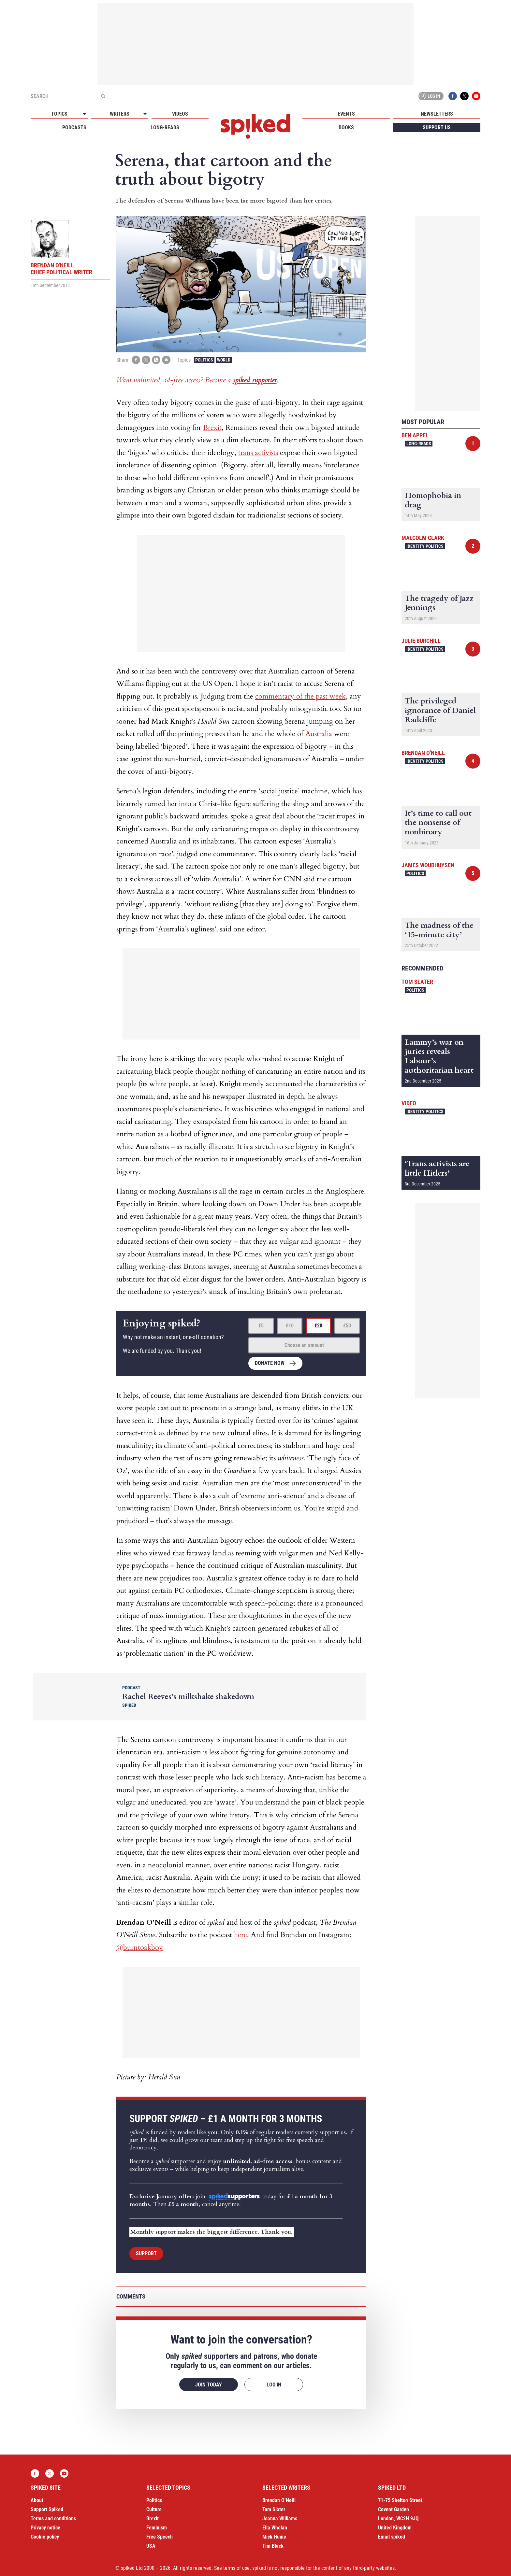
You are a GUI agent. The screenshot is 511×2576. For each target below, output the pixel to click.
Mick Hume (274, 2537)
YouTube (476, 96)
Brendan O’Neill (279, 2500)
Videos (180, 114)
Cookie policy (45, 2537)
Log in (429, 96)
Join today (208, 2385)
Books (346, 127)
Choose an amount (304, 1345)
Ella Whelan (274, 2528)
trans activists (258, 453)
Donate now (270, 1363)
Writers (119, 114)
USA (150, 2546)
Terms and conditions (53, 2518)
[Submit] (103, 96)
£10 (290, 1326)
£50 (347, 1326)
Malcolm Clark (423, 537)
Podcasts (74, 127)
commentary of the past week (300, 696)
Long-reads (165, 127)
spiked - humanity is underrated (255, 126)
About (37, 2500)
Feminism (156, 2528)
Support (146, 2253)
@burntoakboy (139, 1947)
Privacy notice (45, 2528)
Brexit (212, 427)
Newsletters (437, 114)
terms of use (236, 2568)
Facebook (452, 96)
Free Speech (159, 2537)
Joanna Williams (279, 2518)
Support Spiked (47, 2509)
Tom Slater (417, 981)
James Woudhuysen (428, 865)
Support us (437, 127)
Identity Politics (425, 546)
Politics (204, 359)
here (240, 1935)
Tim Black (273, 2546)
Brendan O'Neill (423, 752)
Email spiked (391, 2537)
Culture (154, 2509)
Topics (59, 114)
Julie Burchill (421, 640)
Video (409, 1103)
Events (346, 114)
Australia (318, 734)
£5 (261, 1326)
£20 (318, 1326)
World (223, 359)
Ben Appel (415, 435)
